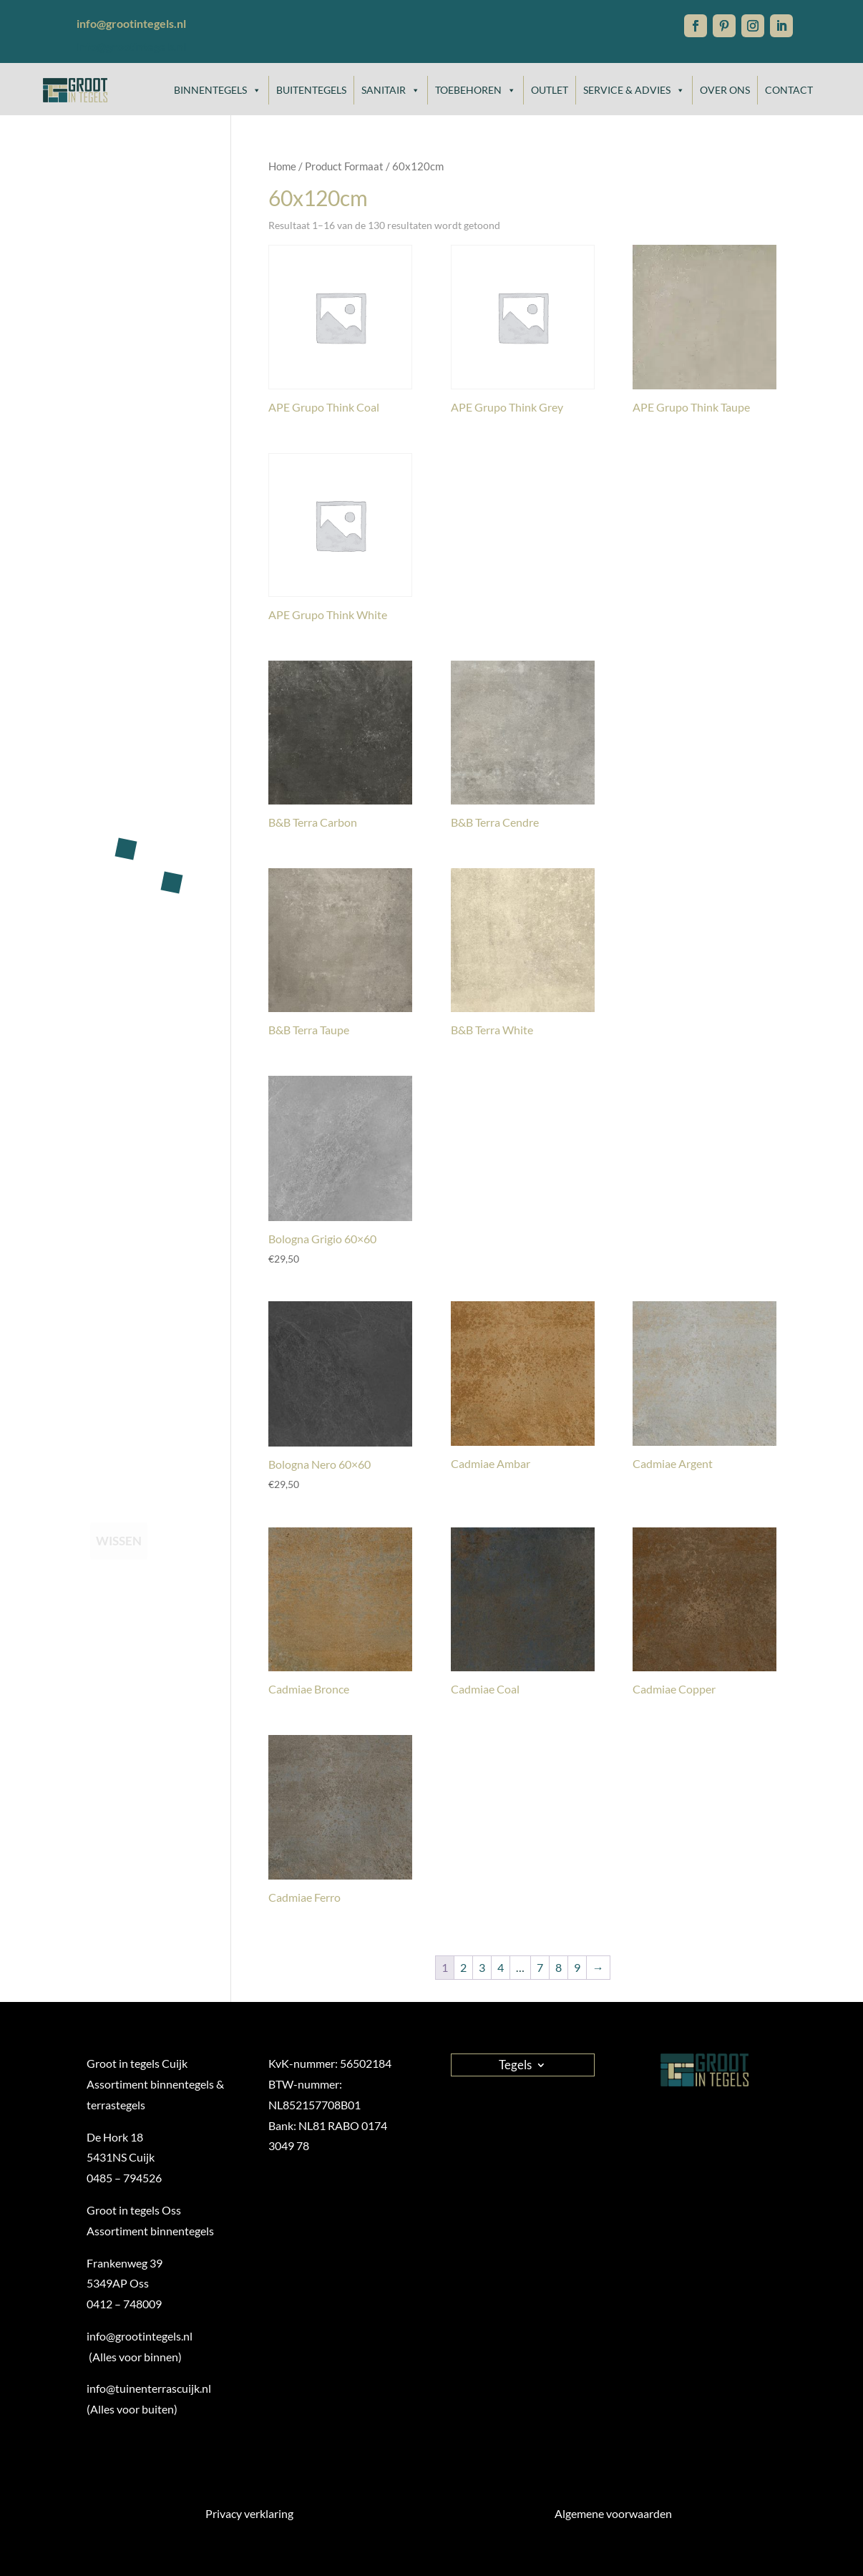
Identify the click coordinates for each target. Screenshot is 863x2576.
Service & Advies (634, 90)
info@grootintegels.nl (131, 46)
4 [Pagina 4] (500, 1967)
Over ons (725, 90)
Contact (789, 90)
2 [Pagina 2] (463, 1967)
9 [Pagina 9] (577, 1967)
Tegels (515, 2063)
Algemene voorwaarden (613, 2513)
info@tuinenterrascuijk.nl (149, 2388)
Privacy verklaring (249, 2513)
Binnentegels (217, 90)
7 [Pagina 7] (540, 1967)
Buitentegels (311, 90)
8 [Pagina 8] (558, 1967)
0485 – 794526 (124, 2177)
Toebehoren (475, 90)
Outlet (549, 90)
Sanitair (390, 90)
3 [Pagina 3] (482, 1967)
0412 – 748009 (124, 2303)
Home (282, 166)
